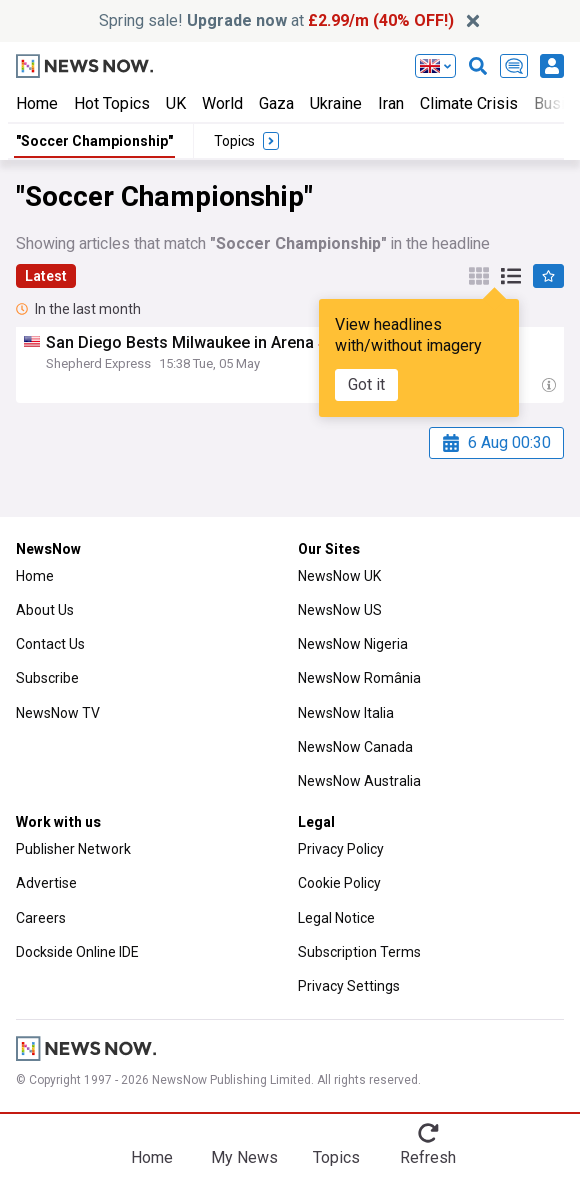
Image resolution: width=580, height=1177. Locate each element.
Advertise (46, 883)
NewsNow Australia (359, 781)
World (222, 103)
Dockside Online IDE (77, 952)
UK (176, 103)
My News (244, 1157)
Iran (391, 103)
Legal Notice (336, 918)
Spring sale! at (276, 20)
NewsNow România (359, 678)
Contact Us (50, 644)
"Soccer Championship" (94, 141)
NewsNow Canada (355, 747)
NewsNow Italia (346, 713)
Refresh (428, 1157)
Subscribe (47, 678)
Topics (336, 1157)
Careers (41, 918)
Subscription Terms (359, 952)
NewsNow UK (339, 576)
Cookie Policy (339, 883)
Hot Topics (112, 103)
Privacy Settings (349, 986)
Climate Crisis (469, 103)
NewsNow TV (58, 713)
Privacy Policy (341, 849)
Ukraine (336, 103)
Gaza (276, 103)
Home (37, 103)
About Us (45, 610)
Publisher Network (73, 849)
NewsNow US (340, 610)
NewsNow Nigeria (353, 644)
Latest (46, 276)
